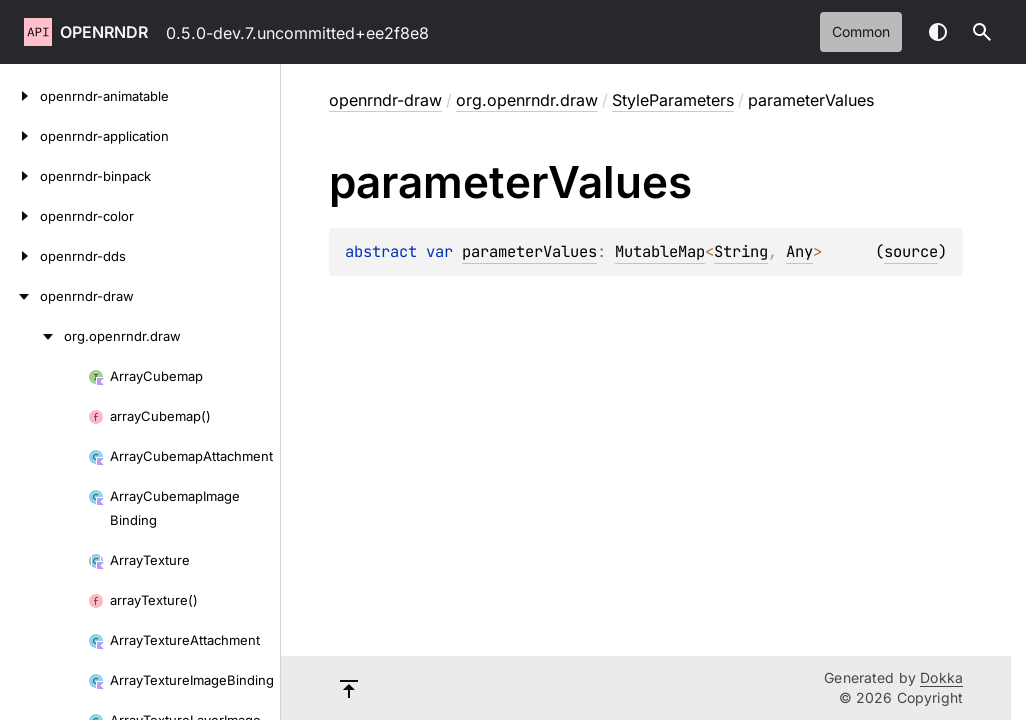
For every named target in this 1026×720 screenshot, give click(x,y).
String (741, 251)
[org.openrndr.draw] (32, 336)
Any (799, 251)
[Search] (982, 32)
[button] (982, 32)
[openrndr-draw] (20, 296)
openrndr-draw (385, 100)
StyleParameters (673, 100)
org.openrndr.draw (527, 100)
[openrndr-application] (20, 136)
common (861, 31)
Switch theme (938, 32)
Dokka (941, 677)
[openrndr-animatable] (20, 96)
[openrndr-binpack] (20, 176)
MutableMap (660, 251)
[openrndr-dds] (20, 256)
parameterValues (529, 251)
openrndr (104, 32)
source (911, 251)
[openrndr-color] (20, 216)
